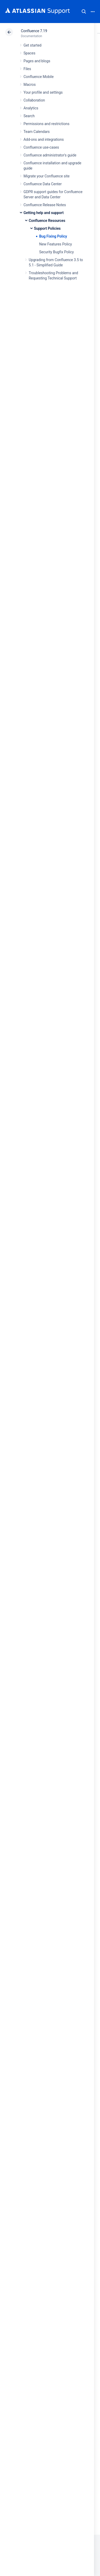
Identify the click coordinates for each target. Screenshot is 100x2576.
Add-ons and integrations (43, 139)
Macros (29, 84)
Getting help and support (43, 213)
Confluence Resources (47, 220)
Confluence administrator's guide (49, 155)
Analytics (30, 108)
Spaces (29, 53)
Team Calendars (36, 132)
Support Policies (47, 228)
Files (27, 69)
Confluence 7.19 (34, 31)
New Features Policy (55, 244)
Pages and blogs (36, 61)
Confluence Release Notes (44, 205)
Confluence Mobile (38, 77)
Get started (32, 45)
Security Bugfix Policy (56, 252)
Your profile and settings (43, 92)
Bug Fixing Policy (53, 236)
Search (84, 11)
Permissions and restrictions (46, 124)
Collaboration (34, 100)
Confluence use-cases (41, 147)
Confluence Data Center (42, 184)
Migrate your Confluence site (46, 176)
